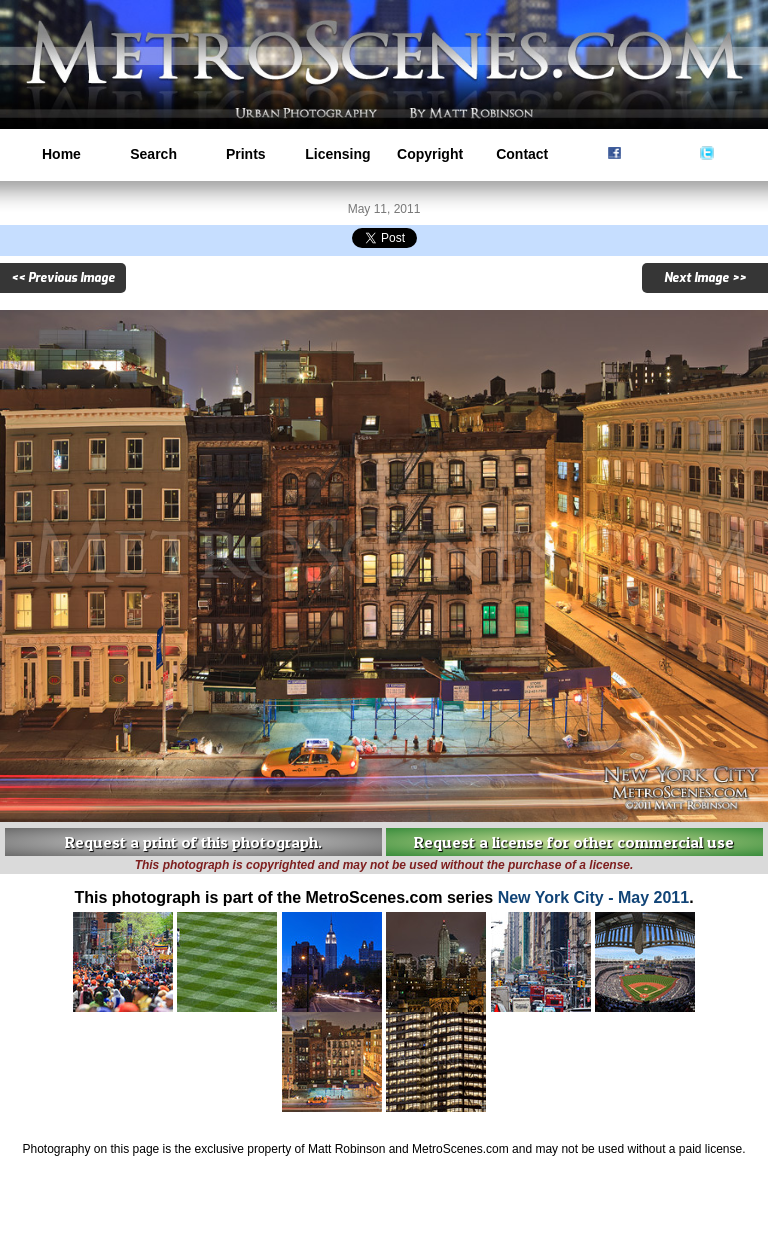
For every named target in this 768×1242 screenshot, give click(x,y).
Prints (246, 154)
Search (153, 154)
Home (61, 154)
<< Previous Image (63, 278)
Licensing (337, 154)
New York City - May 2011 (594, 897)
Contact (522, 154)
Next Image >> (705, 278)
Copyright (430, 154)
